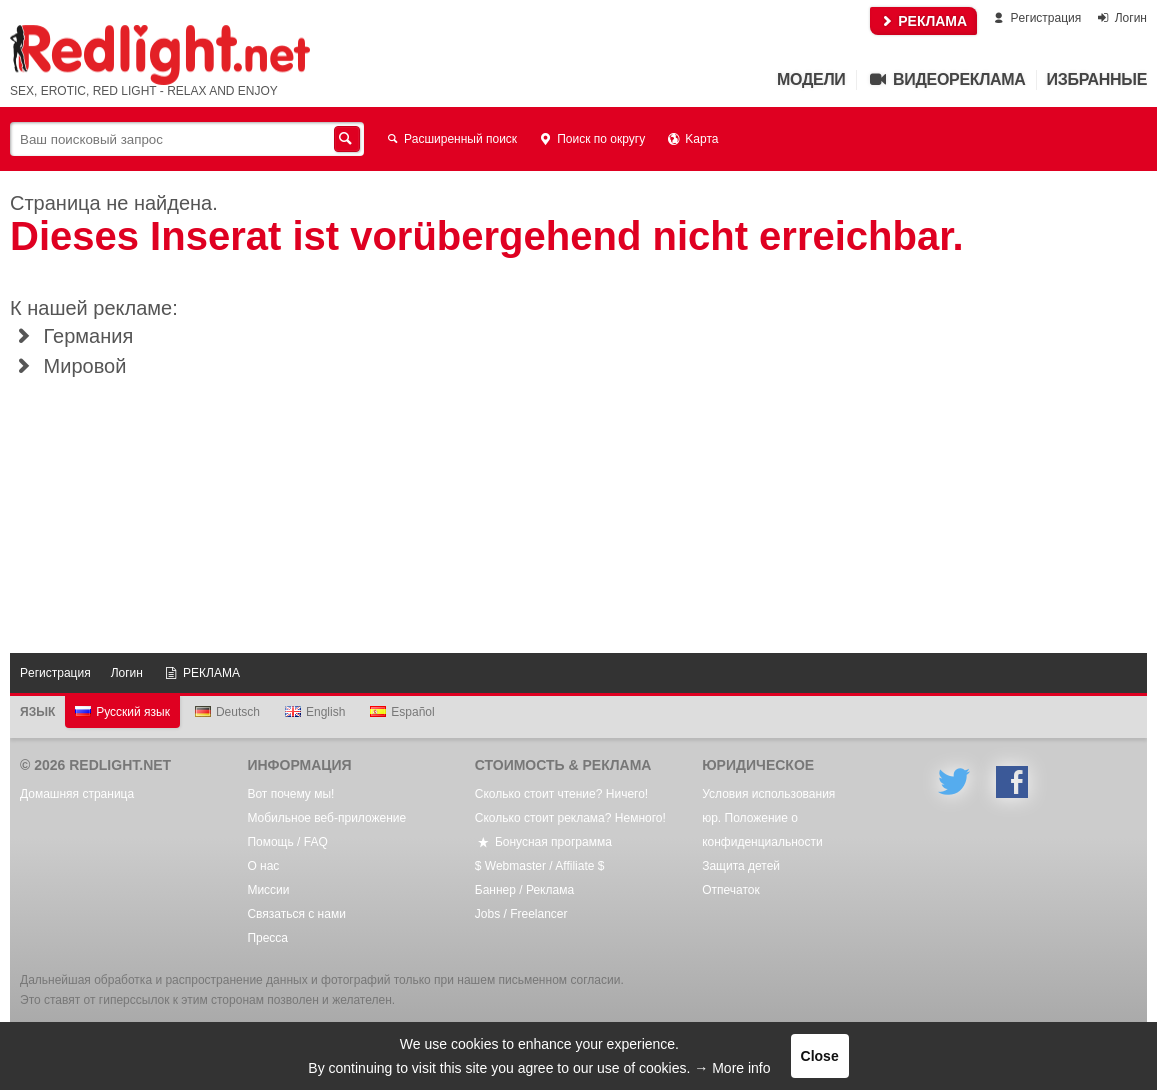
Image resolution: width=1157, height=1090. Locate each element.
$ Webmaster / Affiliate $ (540, 866)
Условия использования (768, 794)
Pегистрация (1035, 18)
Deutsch (227, 712)
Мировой (68, 366)
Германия (71, 336)
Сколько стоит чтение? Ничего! (561, 794)
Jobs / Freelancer (521, 914)
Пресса (267, 938)
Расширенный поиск (450, 139)
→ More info (732, 1068)
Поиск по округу (591, 139)
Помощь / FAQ (287, 842)
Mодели (811, 79)
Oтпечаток (731, 890)
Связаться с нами (296, 914)
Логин (1121, 18)
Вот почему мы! (290, 794)
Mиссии (268, 890)
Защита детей (741, 866)
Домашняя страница (77, 794)
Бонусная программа (543, 842)
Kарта (691, 139)
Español (402, 712)
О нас (263, 866)
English (315, 712)
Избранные (1097, 79)
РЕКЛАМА (923, 21)
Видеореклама (946, 79)
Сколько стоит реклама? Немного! (570, 818)
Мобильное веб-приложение (326, 818)
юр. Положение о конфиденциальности (762, 830)
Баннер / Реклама (524, 890)
